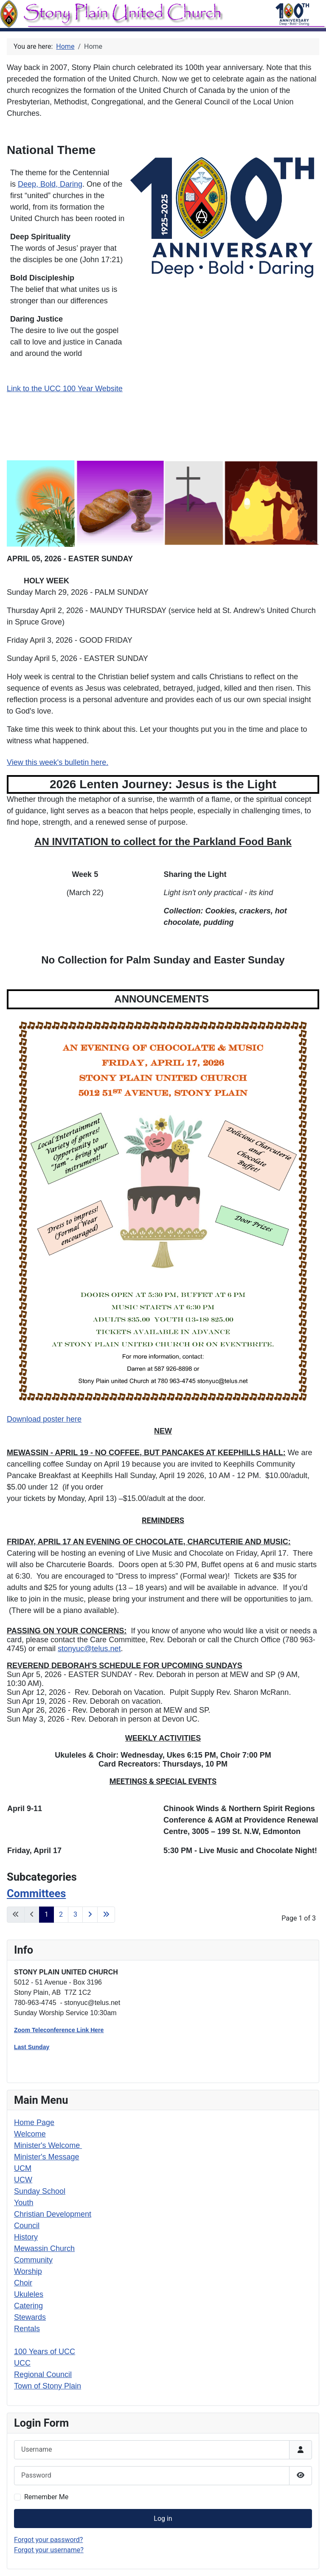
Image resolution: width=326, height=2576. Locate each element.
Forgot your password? (48, 2540)
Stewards (30, 2317)
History (26, 2237)
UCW (23, 2180)
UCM (22, 2168)
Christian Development (52, 2214)
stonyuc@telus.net (89, 1648)
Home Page (34, 2122)
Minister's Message (46, 2157)
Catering (28, 2306)
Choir (23, 2283)
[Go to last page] (106, 1915)
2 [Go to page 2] (61, 1914)
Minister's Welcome (48, 2145)
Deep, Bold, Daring (50, 184)
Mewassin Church (44, 2248)
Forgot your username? (49, 2550)
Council (26, 2225)
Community (33, 2260)
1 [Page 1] (46, 1914)
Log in (163, 2518)
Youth (23, 2202)
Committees (36, 1893)
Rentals (27, 2328)
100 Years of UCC (44, 2351)
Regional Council (43, 2374)
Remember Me (46, 2497)
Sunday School (39, 2191)
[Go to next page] (90, 1915)
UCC (22, 2363)
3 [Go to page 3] (75, 1914)
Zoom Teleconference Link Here (59, 2030)
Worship (28, 2271)
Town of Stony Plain (47, 2386)
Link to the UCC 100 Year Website (65, 388)
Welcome (30, 2134)
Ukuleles (28, 2294)
